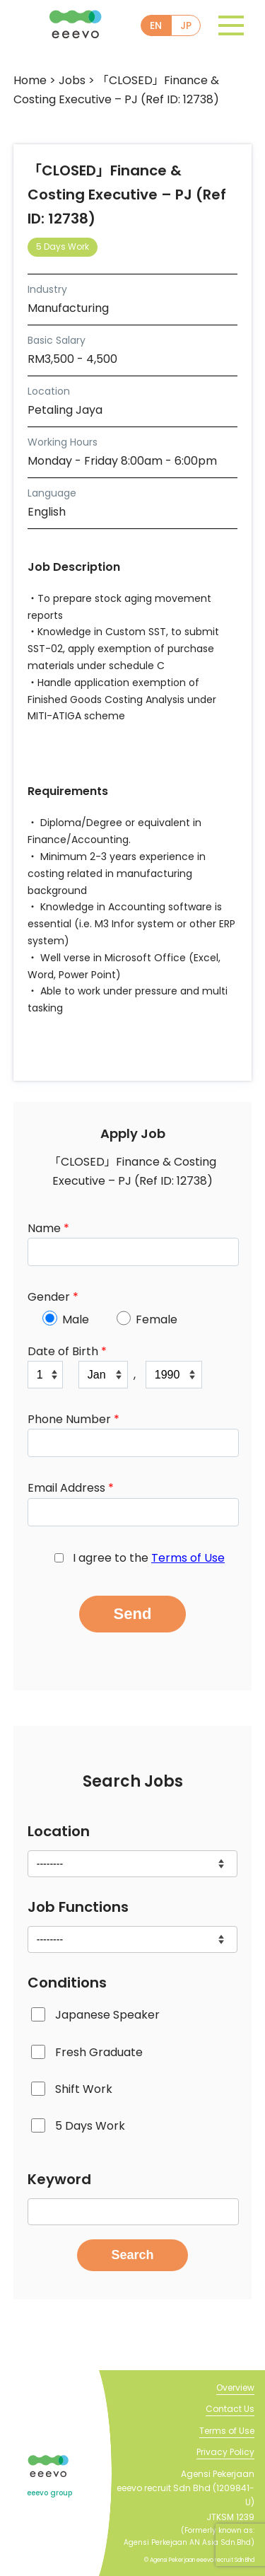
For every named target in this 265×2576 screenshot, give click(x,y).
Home (30, 80)
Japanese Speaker (107, 2015)
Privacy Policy (225, 2452)
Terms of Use (188, 1558)
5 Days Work (90, 2126)
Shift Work (83, 2089)
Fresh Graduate (99, 2052)
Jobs (72, 80)
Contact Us (230, 2409)
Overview (235, 2387)
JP (186, 25)
